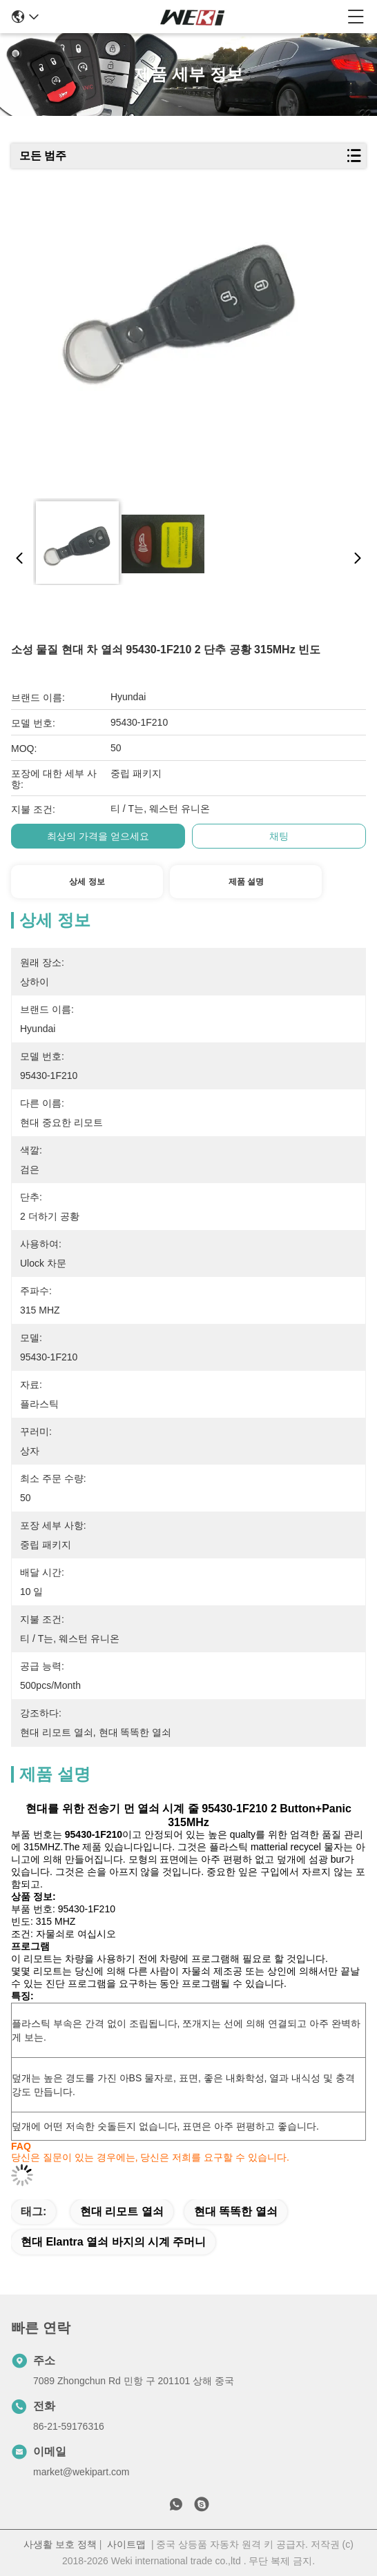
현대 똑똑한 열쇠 (236, 2211)
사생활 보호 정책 (60, 2544)
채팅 (279, 836)
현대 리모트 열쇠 (122, 2211)
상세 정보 (86, 881)
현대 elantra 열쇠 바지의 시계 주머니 (113, 2242)
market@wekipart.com (81, 2471)
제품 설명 (246, 881)
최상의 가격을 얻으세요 (98, 836)
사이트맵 (126, 2544)
